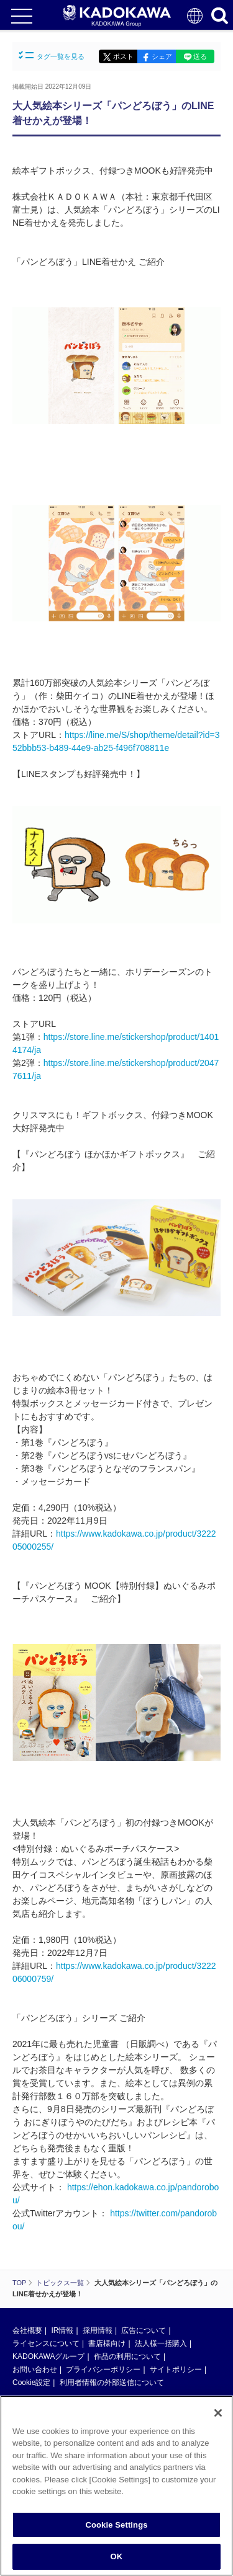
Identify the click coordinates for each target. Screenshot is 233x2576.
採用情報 (97, 2330)
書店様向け (107, 2343)
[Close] (218, 2413)
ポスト (123, 56)
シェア (162, 56)
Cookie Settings (116, 2525)
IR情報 (62, 2330)
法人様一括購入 (161, 2343)
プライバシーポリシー (103, 2369)
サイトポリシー (176, 2369)
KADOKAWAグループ (48, 2356)
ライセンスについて (46, 2343)
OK (117, 2557)
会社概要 (27, 2330)
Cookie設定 (31, 2382)
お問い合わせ (34, 2369)
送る (200, 56)
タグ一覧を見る (52, 55)
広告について (143, 2330)
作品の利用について (127, 2356)
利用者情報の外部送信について (112, 2382)
